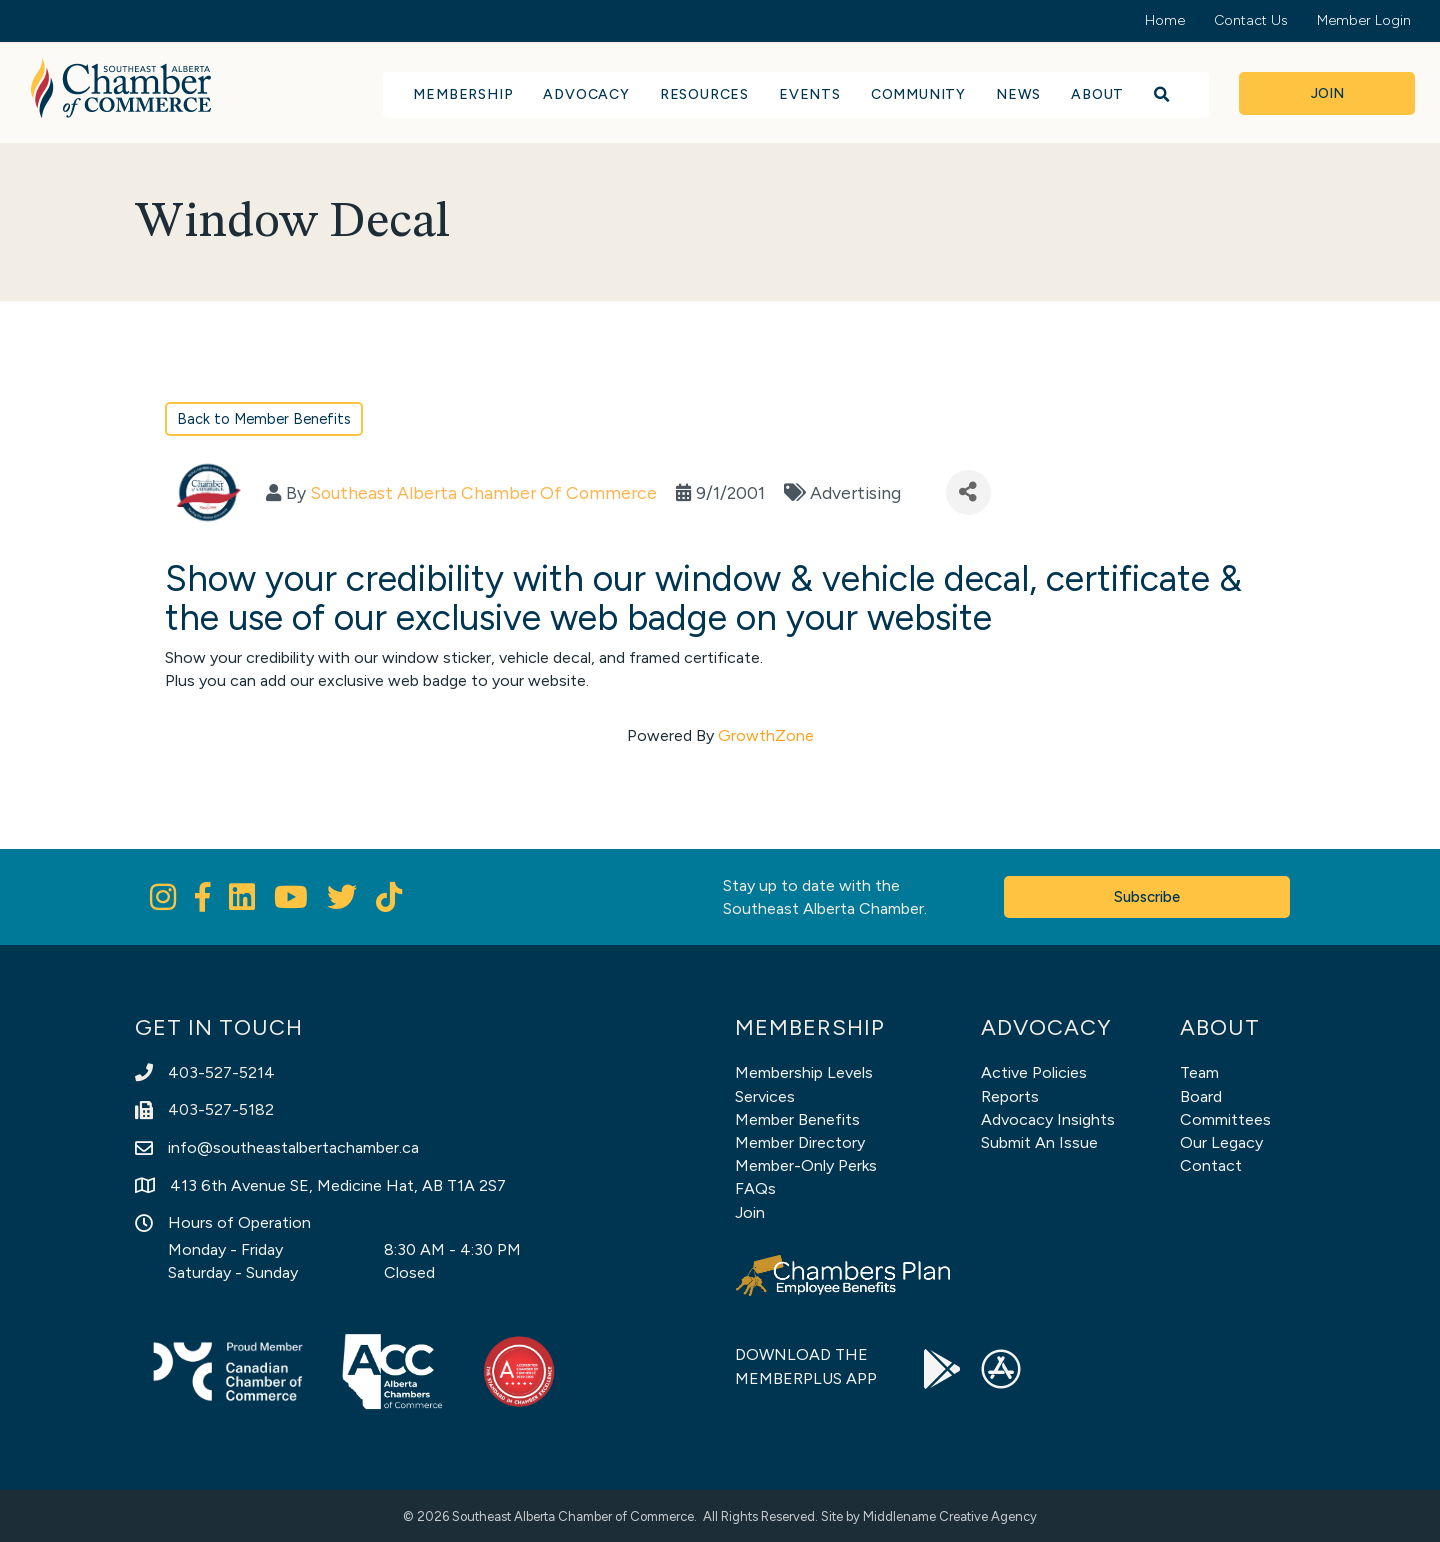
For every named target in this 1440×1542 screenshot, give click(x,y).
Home (1165, 20)
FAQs (755, 1188)
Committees (1225, 1119)
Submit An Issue (1039, 1142)
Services (765, 1096)
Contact (1211, 1165)
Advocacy (586, 94)
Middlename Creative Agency (950, 1516)
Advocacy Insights (1048, 1119)
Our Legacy (1221, 1142)
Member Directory (800, 1142)
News (1018, 94)
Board (1201, 1096)
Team (1199, 1072)
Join (750, 1212)
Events (810, 94)
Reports (1010, 1096)
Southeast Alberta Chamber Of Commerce (483, 492)
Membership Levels (804, 1072)
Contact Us (1251, 20)
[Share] (968, 492)
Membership (463, 94)
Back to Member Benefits (264, 419)
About (1097, 94)
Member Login (1364, 20)
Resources (704, 94)
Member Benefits (797, 1119)
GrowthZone (766, 735)
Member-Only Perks (806, 1165)
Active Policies (1034, 1072)
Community (918, 94)
